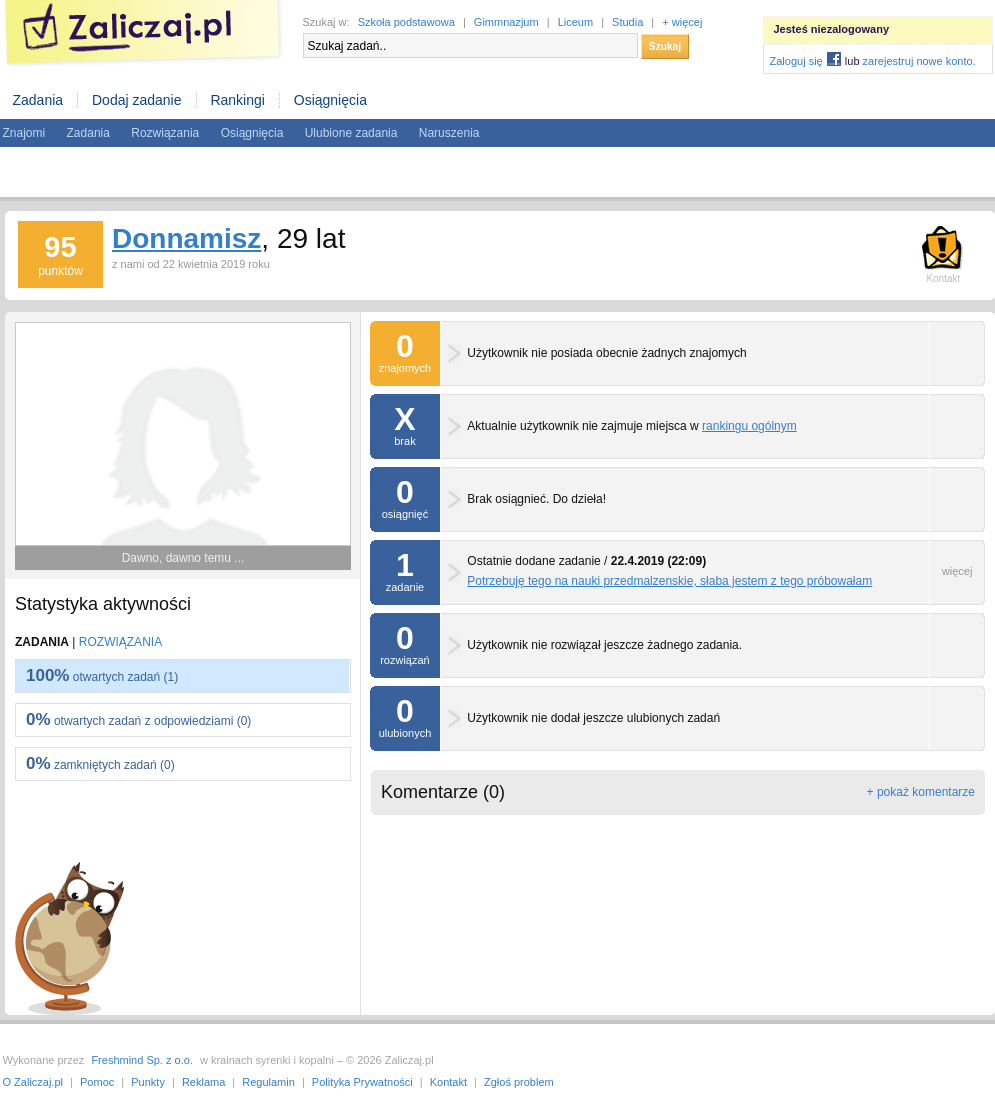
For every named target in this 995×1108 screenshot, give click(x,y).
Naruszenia (449, 133)
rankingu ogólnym (749, 426)
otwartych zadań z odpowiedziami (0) (138, 719)
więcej (957, 571)
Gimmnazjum (506, 22)
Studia (627, 22)
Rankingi (237, 100)
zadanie (405, 566)
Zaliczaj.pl (143, 33)
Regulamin (268, 1082)
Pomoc (97, 1082)
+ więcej (682, 22)
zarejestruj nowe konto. (919, 61)
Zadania (38, 100)
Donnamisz (186, 238)
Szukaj (665, 46)
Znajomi (24, 133)
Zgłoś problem (519, 1082)
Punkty (148, 1082)
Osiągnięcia (330, 100)
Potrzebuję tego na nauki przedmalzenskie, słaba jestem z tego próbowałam (669, 581)
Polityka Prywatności (362, 1082)
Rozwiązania (165, 133)
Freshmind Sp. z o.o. (142, 1060)
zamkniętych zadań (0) (100, 763)
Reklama (203, 1082)
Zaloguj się (796, 61)
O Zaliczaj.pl (33, 1082)
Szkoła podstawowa (406, 22)
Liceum (575, 22)
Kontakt (448, 1082)
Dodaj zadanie (137, 100)
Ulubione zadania (351, 133)
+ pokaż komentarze (921, 792)
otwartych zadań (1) (102, 675)
